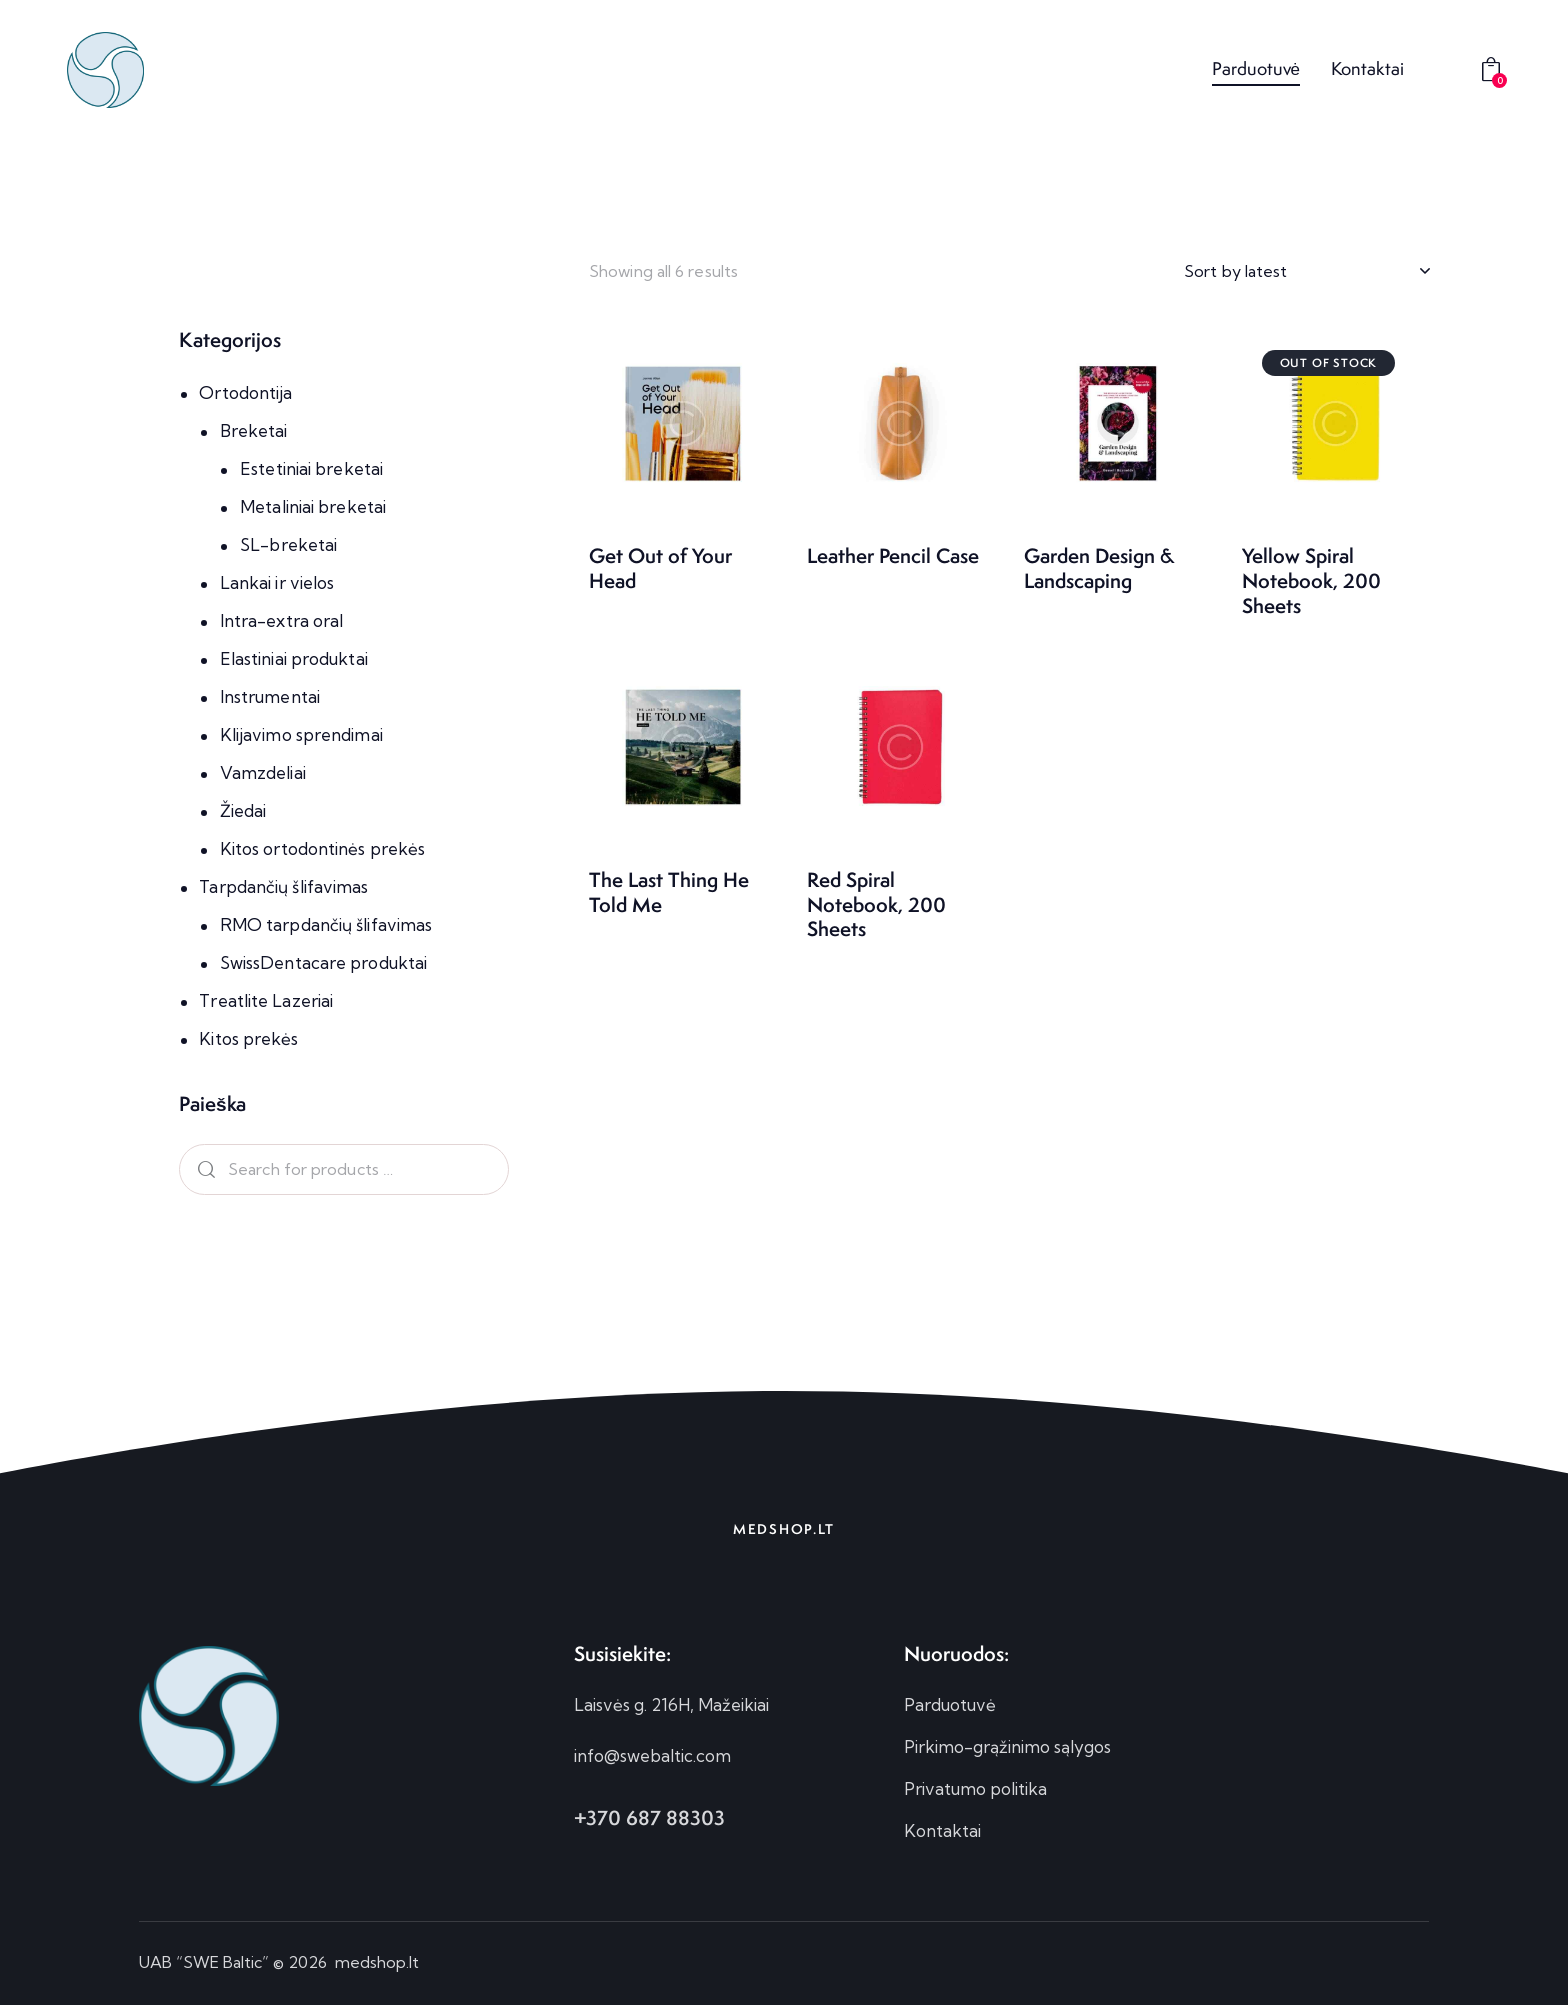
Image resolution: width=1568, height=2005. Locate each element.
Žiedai (243, 810)
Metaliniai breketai (313, 506)
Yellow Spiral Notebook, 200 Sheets (1311, 581)
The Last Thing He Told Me (669, 892)
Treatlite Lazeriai (266, 1000)
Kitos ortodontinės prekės (323, 848)
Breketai (254, 430)
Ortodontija (245, 392)
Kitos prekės (248, 1038)
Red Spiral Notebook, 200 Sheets (876, 905)
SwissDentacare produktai (323, 962)
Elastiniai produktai (294, 658)
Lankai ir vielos (277, 582)
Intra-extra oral (282, 620)
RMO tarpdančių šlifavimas (326, 924)
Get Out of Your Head (660, 568)
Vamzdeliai (263, 772)
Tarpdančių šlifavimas (283, 886)
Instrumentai (270, 696)
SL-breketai (288, 544)
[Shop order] (1306, 271)
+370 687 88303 (649, 1817)
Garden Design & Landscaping (1099, 568)
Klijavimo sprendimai (301, 734)
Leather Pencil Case (893, 556)
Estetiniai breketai (311, 468)
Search (203, 1169)
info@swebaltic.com (652, 1755)
